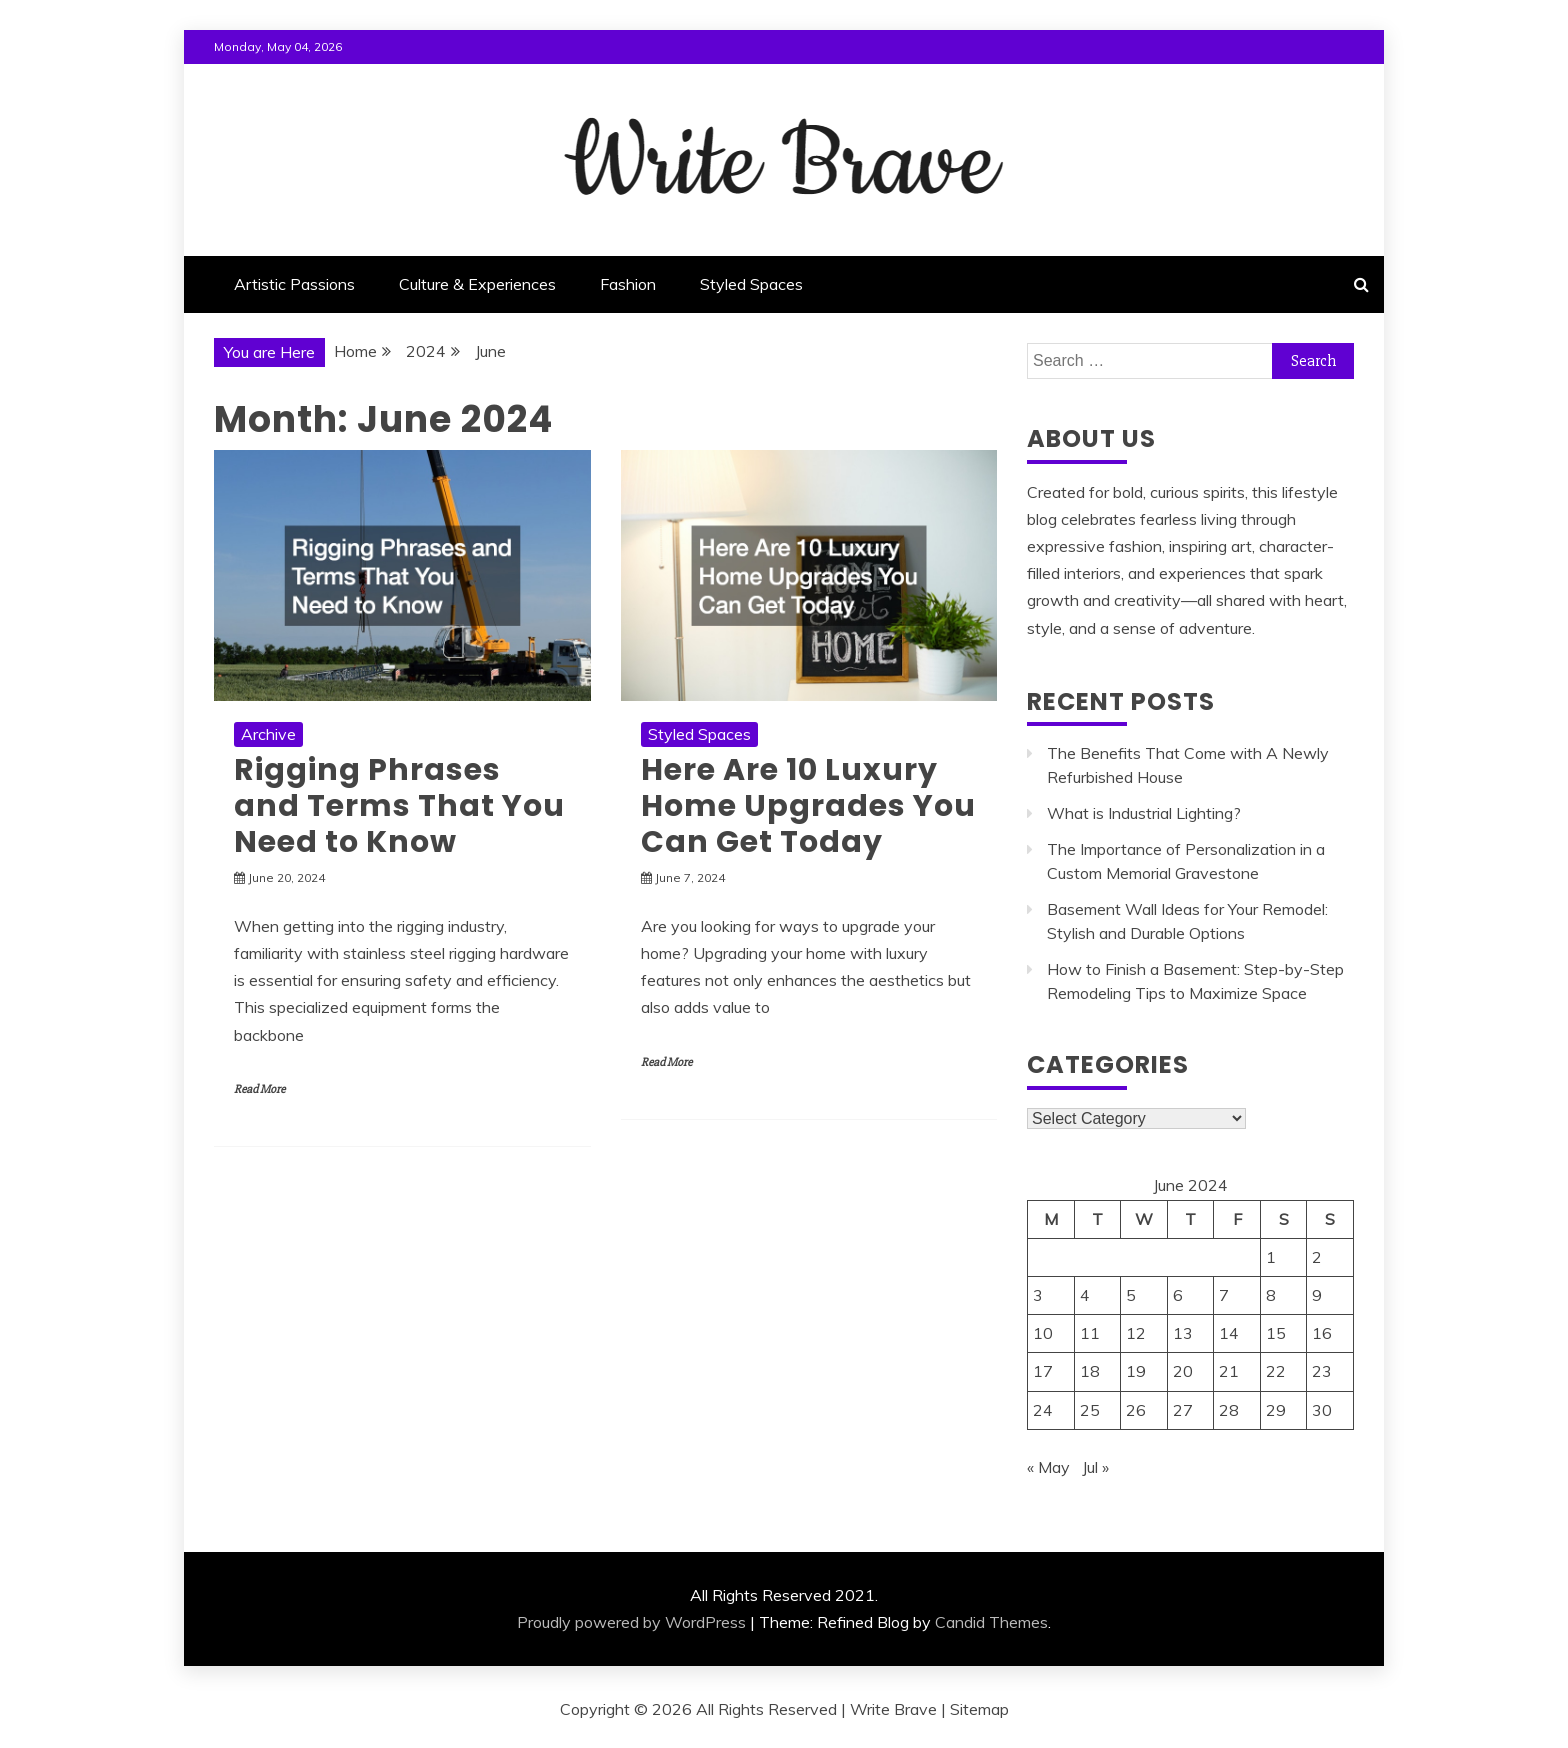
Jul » (1095, 1467)
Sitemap (979, 1709)
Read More (259, 1089)
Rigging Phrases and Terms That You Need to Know (399, 806)
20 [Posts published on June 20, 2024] (1183, 1371)
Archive (268, 734)
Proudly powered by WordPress (631, 1622)
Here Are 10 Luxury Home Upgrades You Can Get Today (808, 806)
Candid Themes (991, 1622)
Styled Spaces (751, 284)
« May (1048, 1467)
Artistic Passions (294, 284)
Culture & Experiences (477, 284)
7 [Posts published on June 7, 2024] (1224, 1295)
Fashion (628, 284)
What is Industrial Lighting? (1144, 813)
